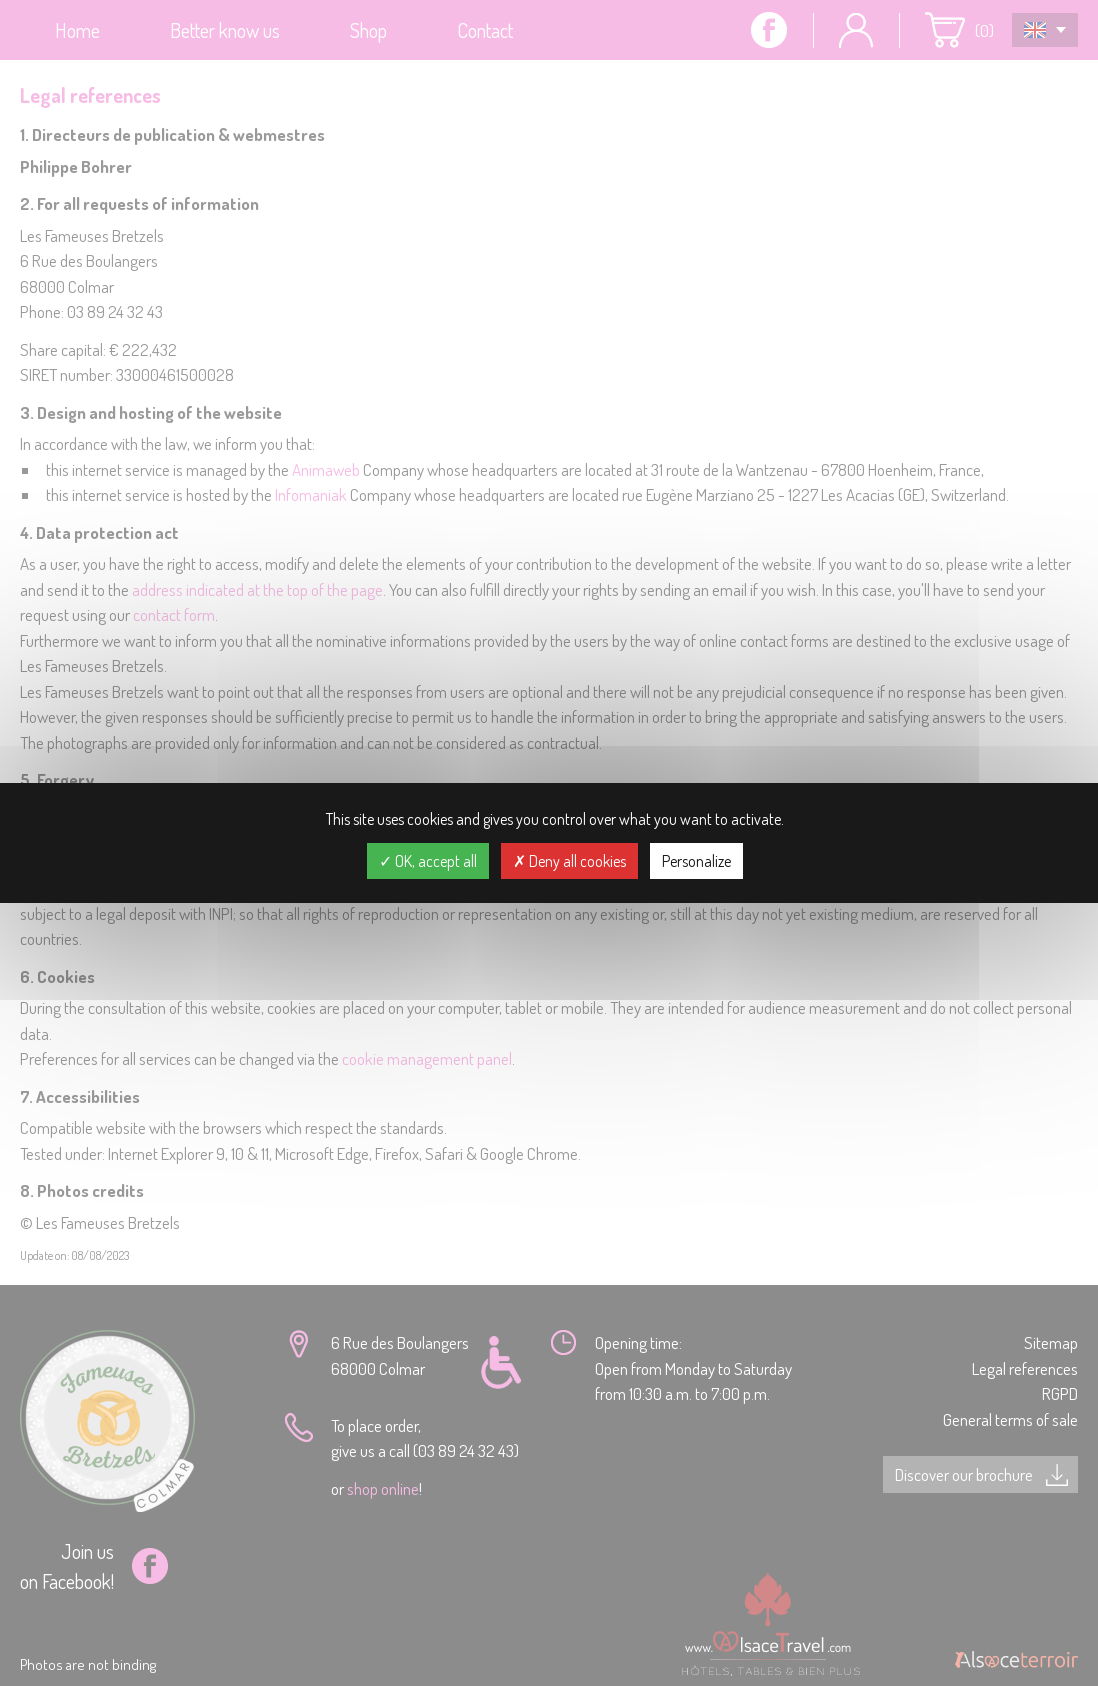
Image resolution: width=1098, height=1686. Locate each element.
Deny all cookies (569, 861)
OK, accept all (428, 861)
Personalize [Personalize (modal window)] (696, 861)
